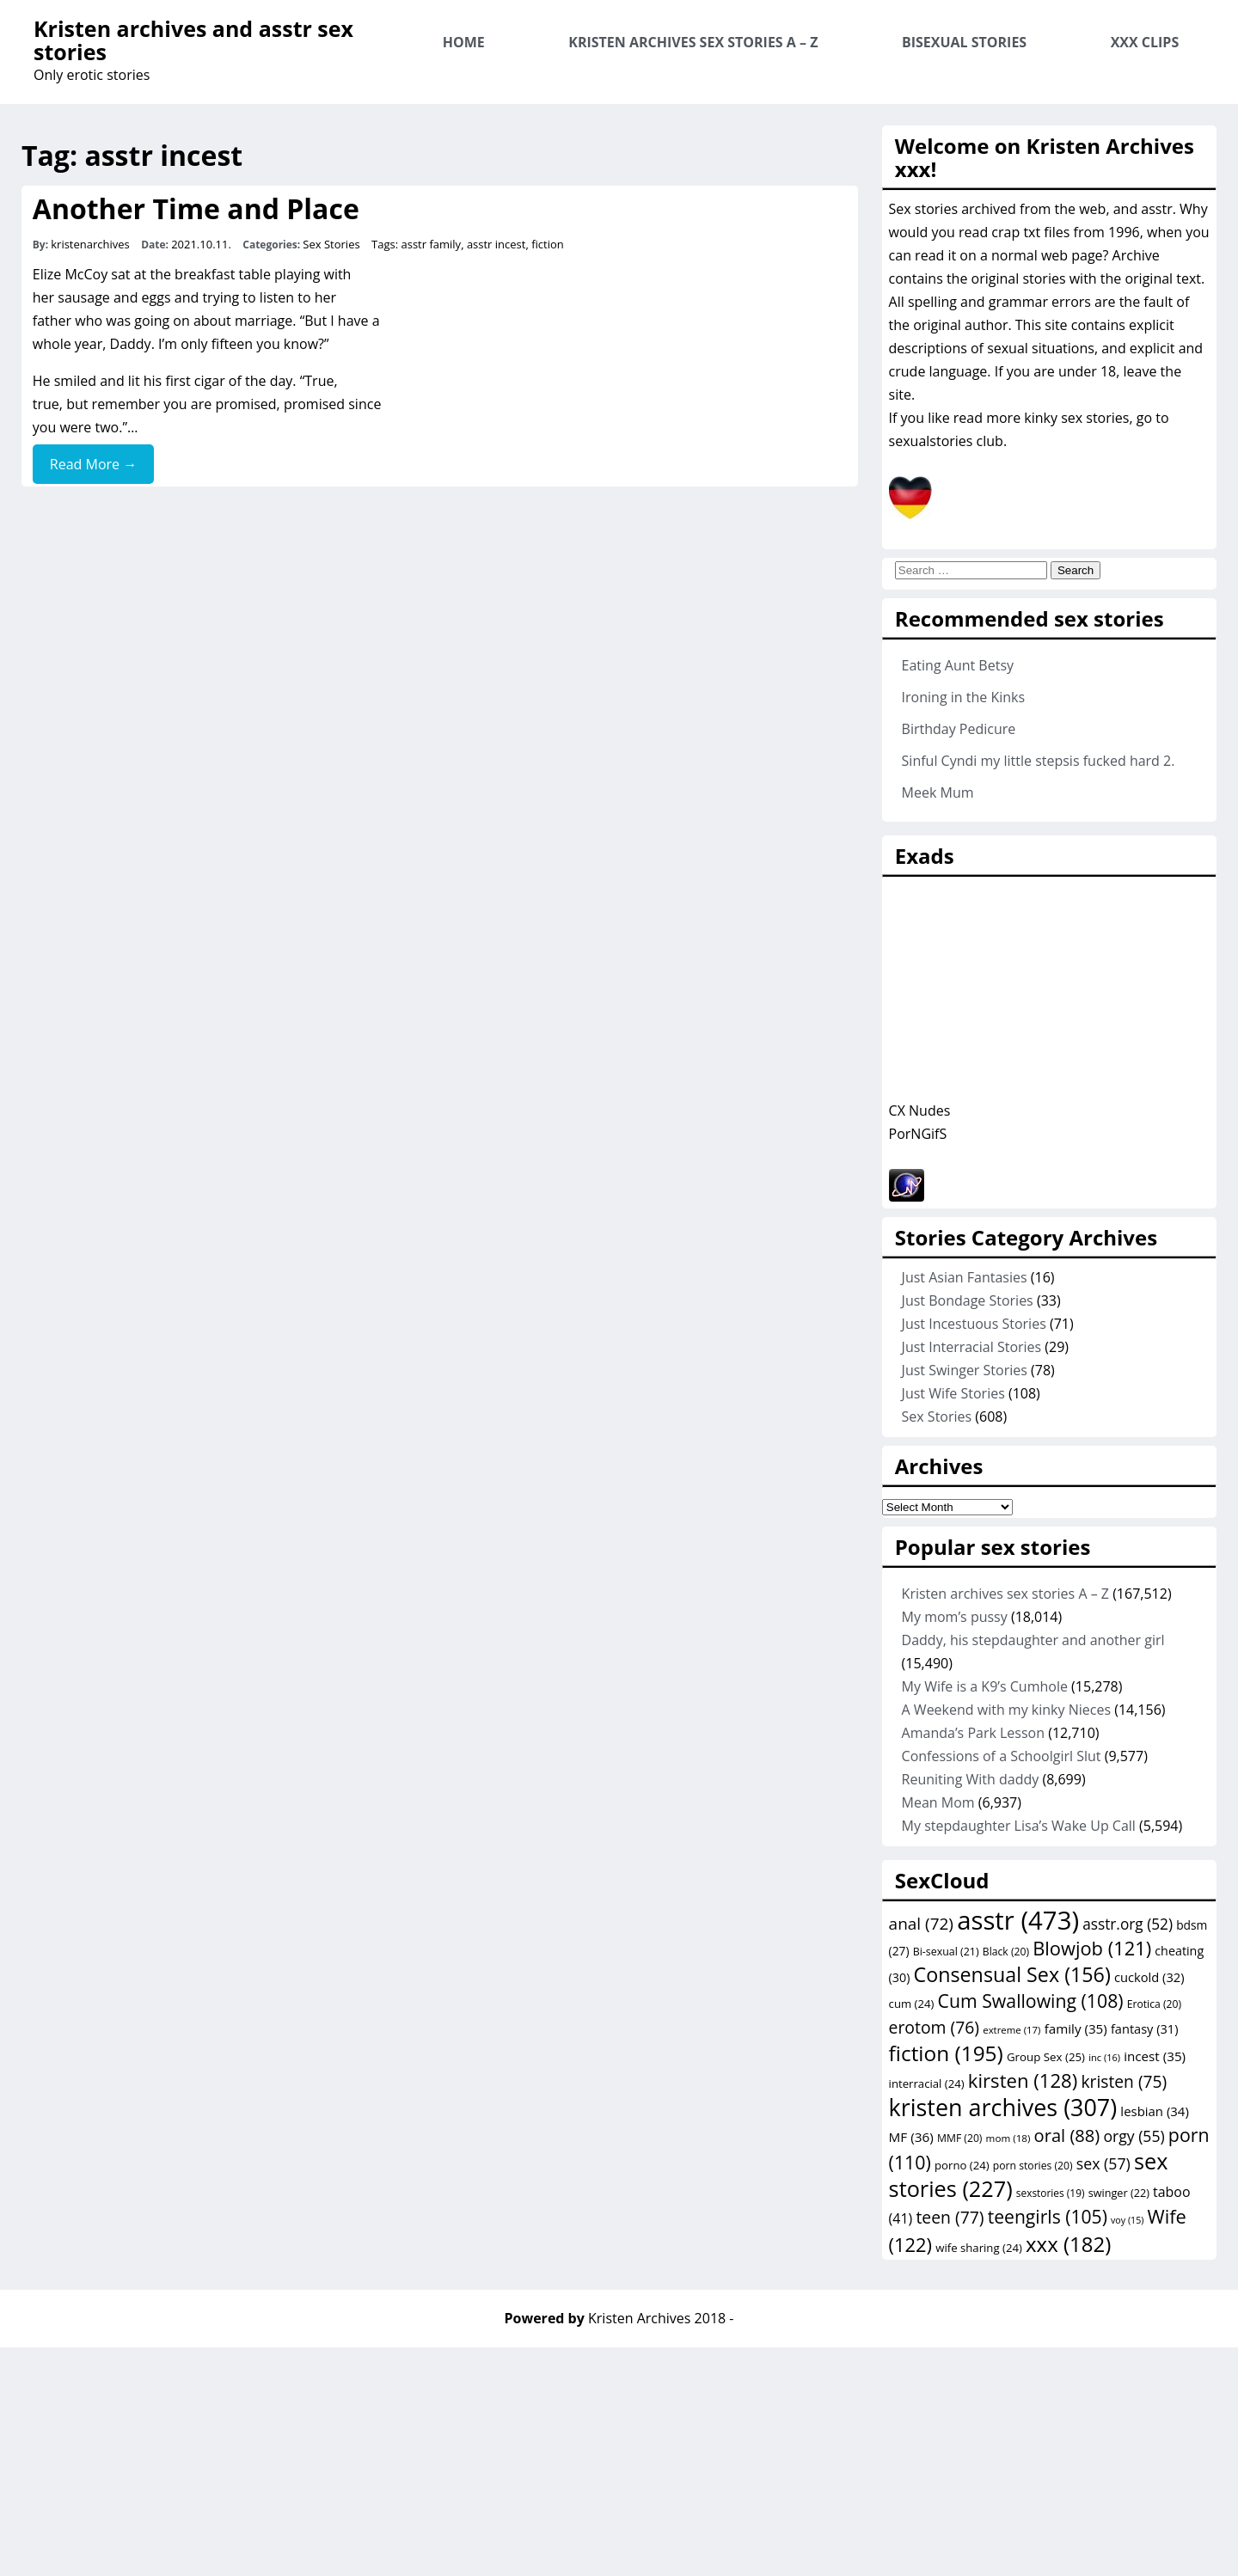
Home (464, 42)
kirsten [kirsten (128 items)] (1022, 2080)
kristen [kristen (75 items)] (1124, 2081)
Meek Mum (938, 792)
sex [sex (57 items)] (1103, 2163)
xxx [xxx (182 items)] (1068, 2244)
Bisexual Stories (964, 42)
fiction (547, 244)
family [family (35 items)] (1076, 2028)
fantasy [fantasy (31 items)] (1144, 2028)
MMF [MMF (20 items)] (959, 2138)
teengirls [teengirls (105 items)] (1047, 2216)
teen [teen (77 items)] (950, 2217)
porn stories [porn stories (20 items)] (1033, 2165)
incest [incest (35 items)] (1155, 2056)
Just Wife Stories (953, 1393)
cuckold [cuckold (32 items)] (1149, 1977)
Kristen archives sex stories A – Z (693, 42)
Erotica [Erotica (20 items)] (1154, 2004)
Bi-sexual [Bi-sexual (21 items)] (946, 1951)
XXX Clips (1145, 42)
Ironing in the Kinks (963, 697)
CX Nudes (920, 1110)
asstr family (431, 244)
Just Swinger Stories (964, 1370)
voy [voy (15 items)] (1127, 2220)
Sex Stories (331, 244)
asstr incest (496, 244)
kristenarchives (90, 244)
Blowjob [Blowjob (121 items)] (1092, 1948)
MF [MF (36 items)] (911, 2136)
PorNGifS (918, 1133)
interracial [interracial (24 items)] (927, 2083)
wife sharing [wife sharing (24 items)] (978, 2247)
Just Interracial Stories (972, 1346)
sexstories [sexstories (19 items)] (1050, 2193)
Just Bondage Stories (967, 1300)
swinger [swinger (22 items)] (1118, 2192)
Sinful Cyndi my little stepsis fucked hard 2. (1038, 760)
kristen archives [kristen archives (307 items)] (1003, 2107)
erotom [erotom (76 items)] (934, 2027)
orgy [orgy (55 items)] (1133, 2136)
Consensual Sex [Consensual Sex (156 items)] (1012, 1974)
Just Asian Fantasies (964, 1277)
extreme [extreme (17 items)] (1011, 2029)
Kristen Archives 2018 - (660, 2318)
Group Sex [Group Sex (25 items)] (1046, 2057)
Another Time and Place (196, 208)
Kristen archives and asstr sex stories (193, 40)
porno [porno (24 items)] (962, 2165)
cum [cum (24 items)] (912, 2003)
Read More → (93, 464)
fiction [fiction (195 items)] (946, 2053)
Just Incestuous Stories (974, 1323)
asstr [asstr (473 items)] (1018, 1920)
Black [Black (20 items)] (1006, 1951)
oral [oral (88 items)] (1067, 2135)
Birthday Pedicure (959, 728)
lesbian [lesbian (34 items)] (1154, 2111)
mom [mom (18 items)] (1008, 2138)
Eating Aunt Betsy (958, 665)
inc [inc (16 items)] (1104, 2057)
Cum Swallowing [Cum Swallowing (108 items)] (1031, 2000)
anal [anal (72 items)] (921, 1923)
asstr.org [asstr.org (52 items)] (1127, 1924)
